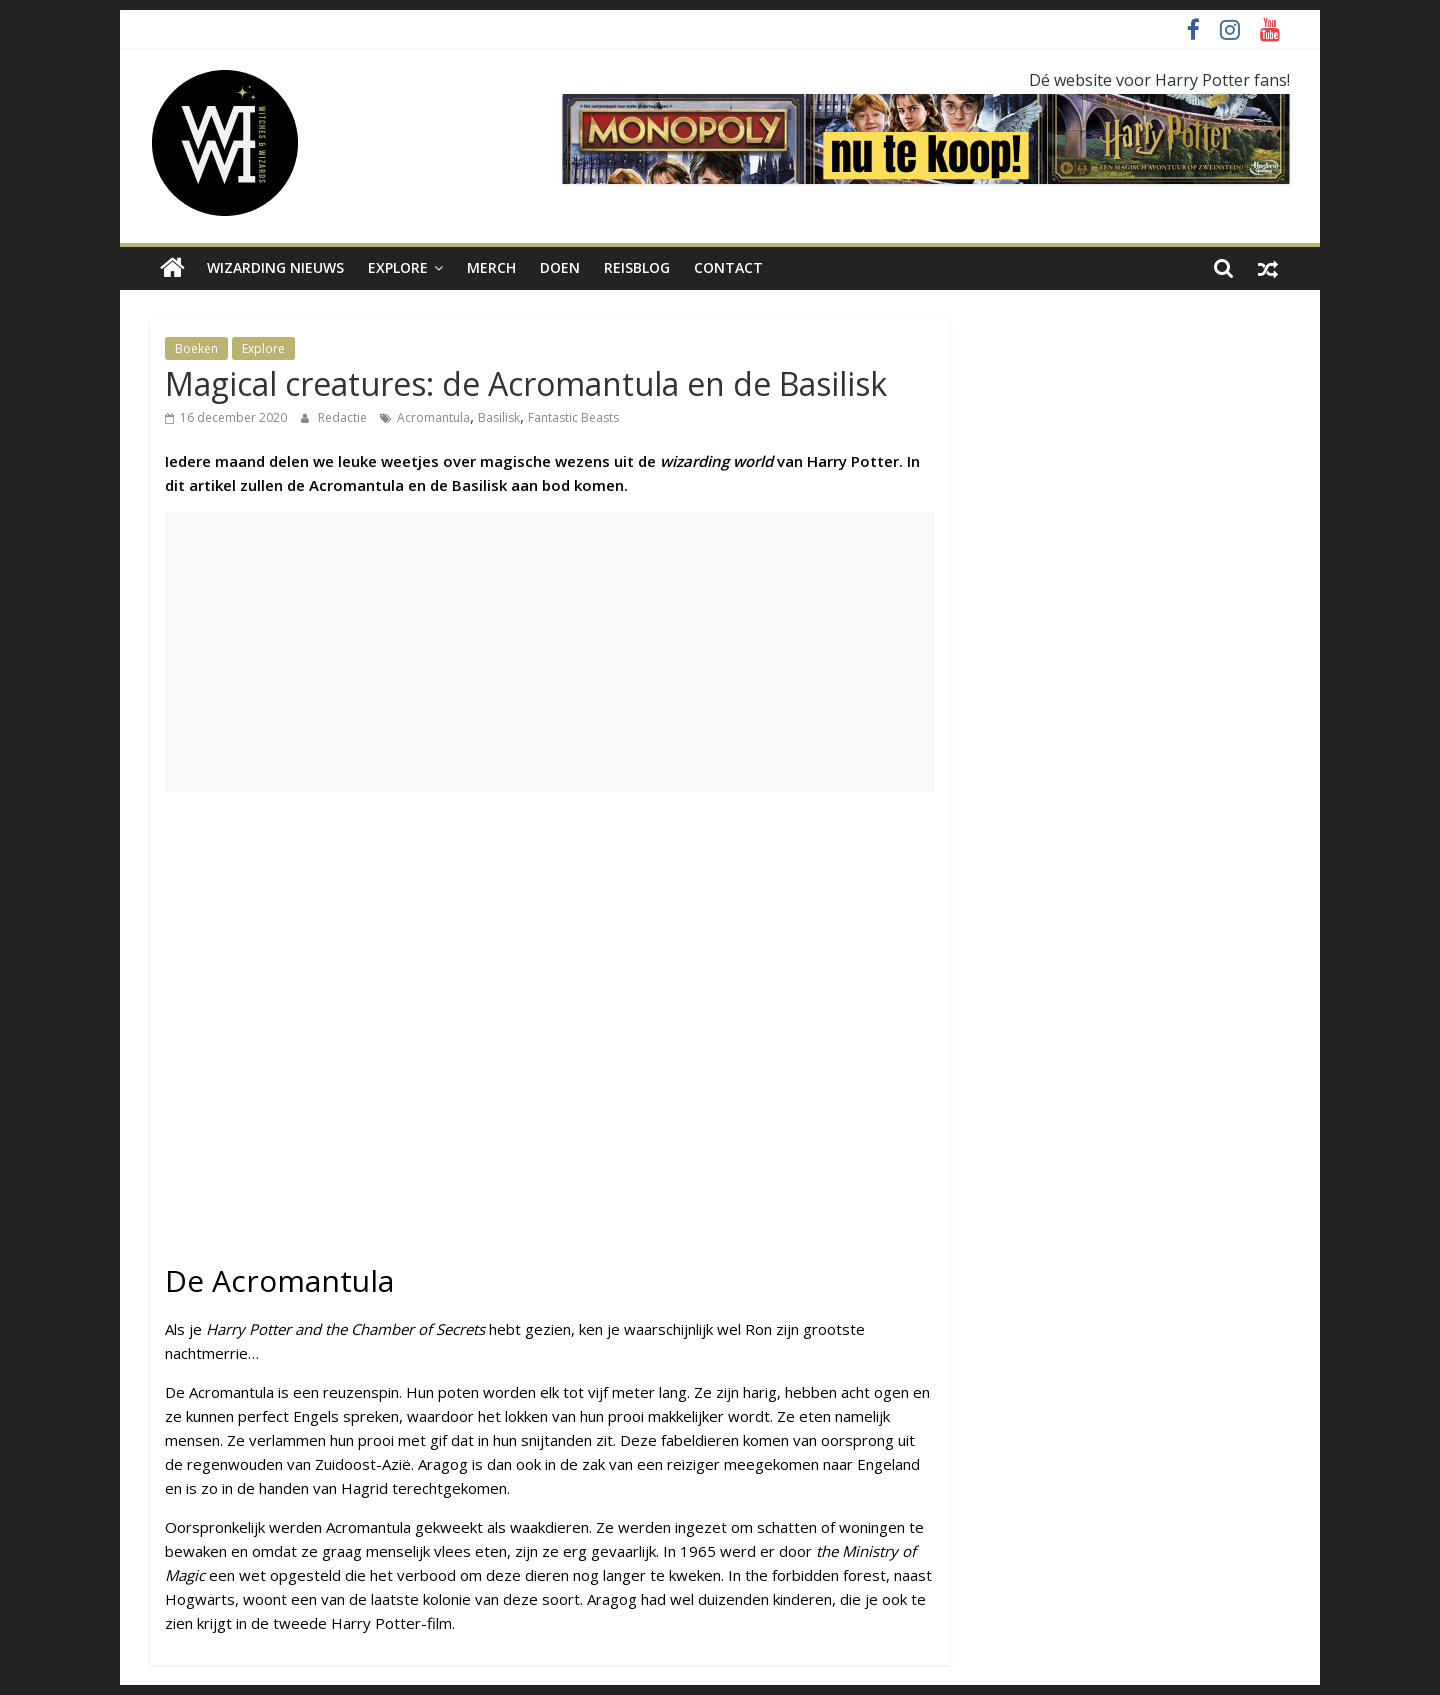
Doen (560, 267)
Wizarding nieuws (275, 267)
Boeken (196, 348)
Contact (728, 267)
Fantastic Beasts (573, 417)
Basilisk (499, 417)
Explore (398, 267)
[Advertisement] (550, 652)
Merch (491, 267)
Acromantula (433, 417)
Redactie (344, 417)
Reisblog (637, 267)
